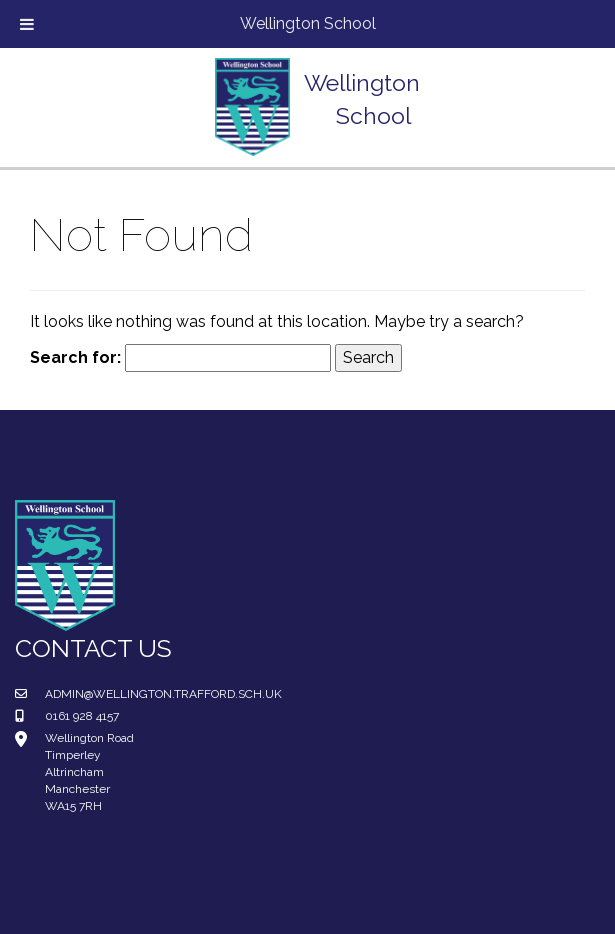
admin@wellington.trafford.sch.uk (163, 694)
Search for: (75, 357)
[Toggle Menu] (27, 24)
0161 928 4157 (82, 716)
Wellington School (308, 23)
